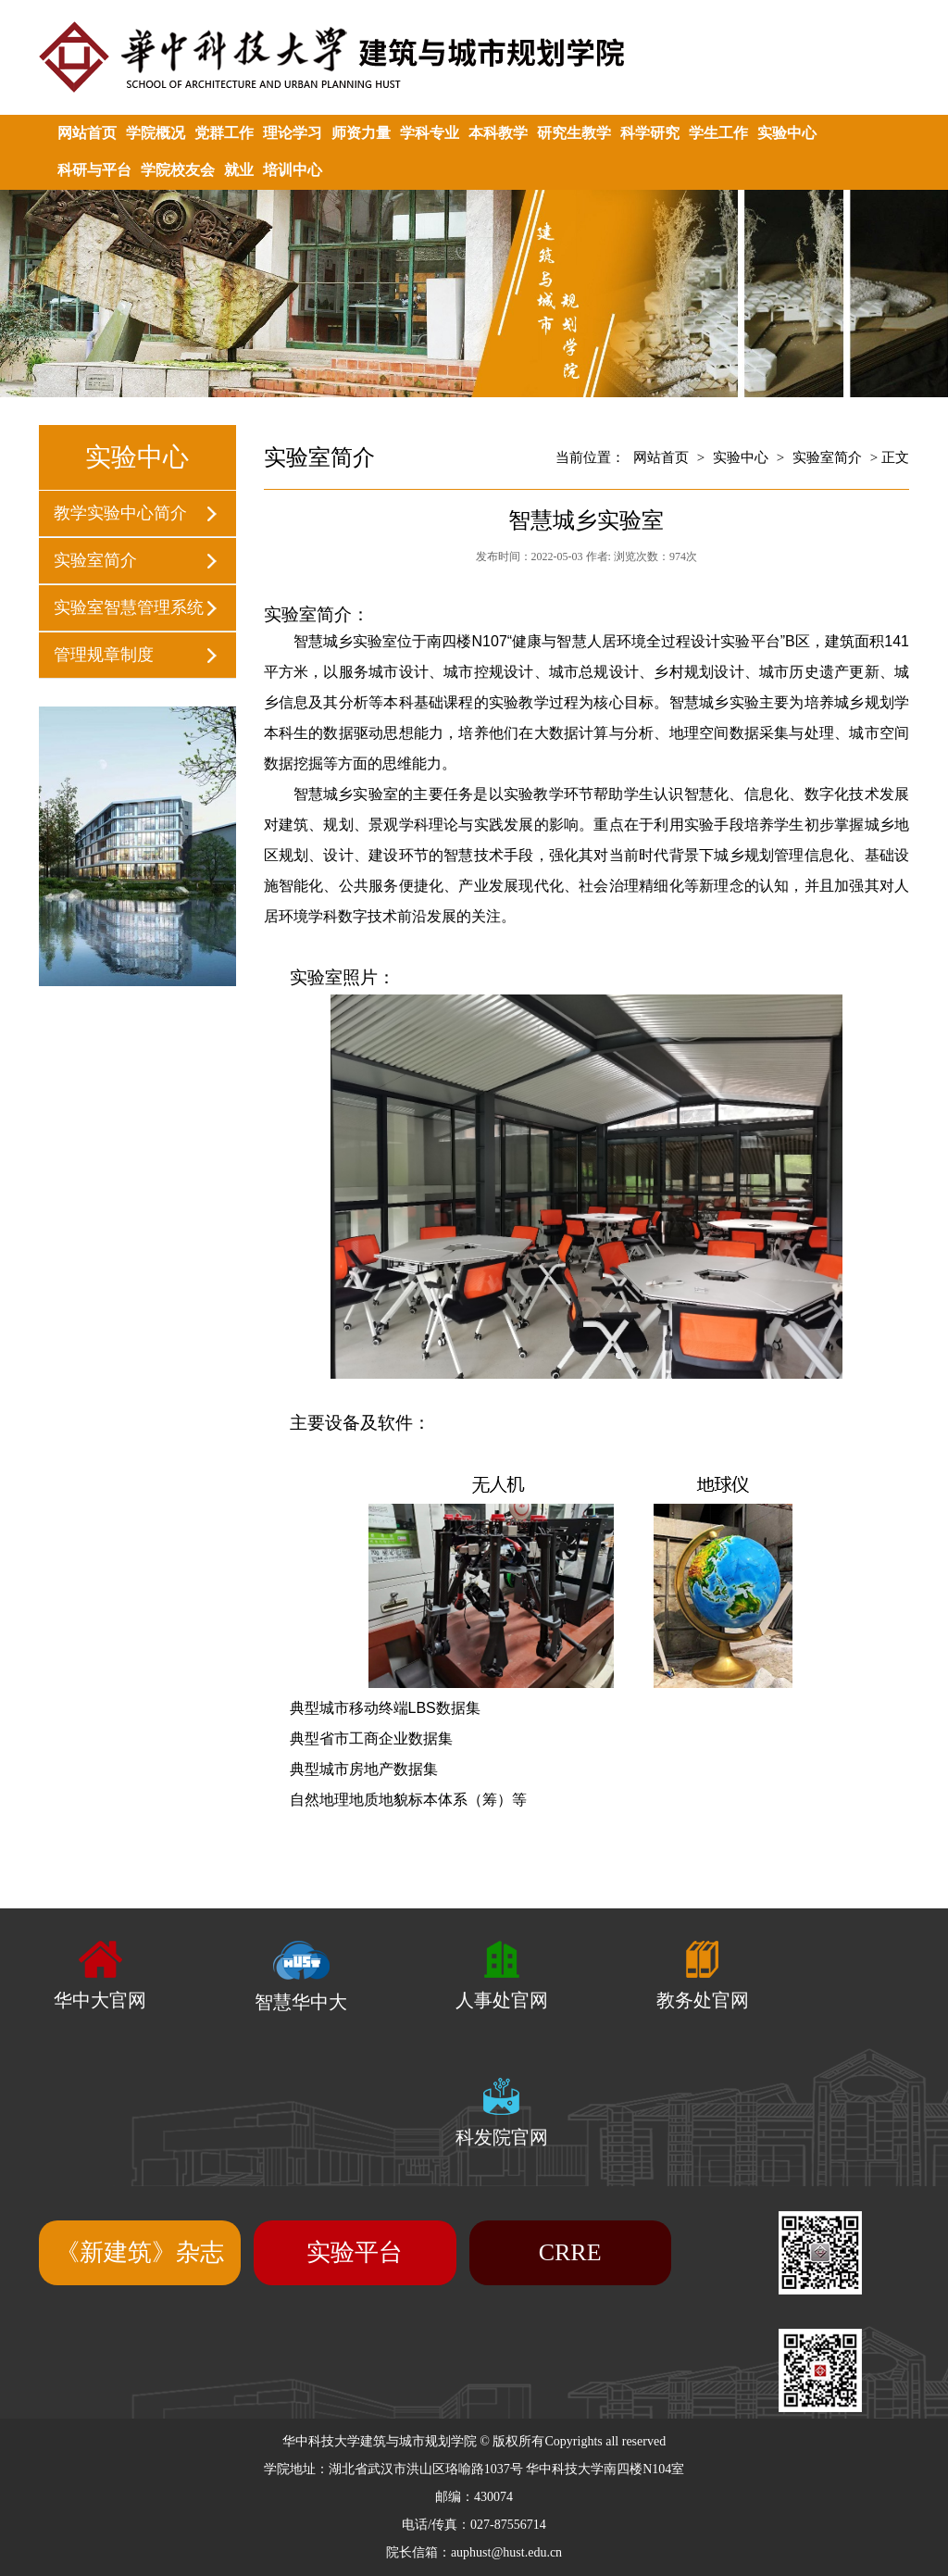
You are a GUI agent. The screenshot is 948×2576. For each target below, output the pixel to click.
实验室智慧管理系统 (129, 607)
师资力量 (361, 133)
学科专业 (429, 133)
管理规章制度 (104, 654)
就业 (239, 170)
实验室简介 (95, 560)
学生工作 (718, 133)
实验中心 (787, 133)
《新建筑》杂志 (140, 2252)
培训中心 (292, 170)
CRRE (570, 2252)
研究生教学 (574, 133)
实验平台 (354, 2252)
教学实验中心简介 (120, 513)
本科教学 (498, 133)
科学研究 (650, 133)
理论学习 (292, 133)
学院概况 (155, 133)
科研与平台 (94, 170)
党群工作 (224, 133)
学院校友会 (178, 170)
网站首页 (87, 133)
